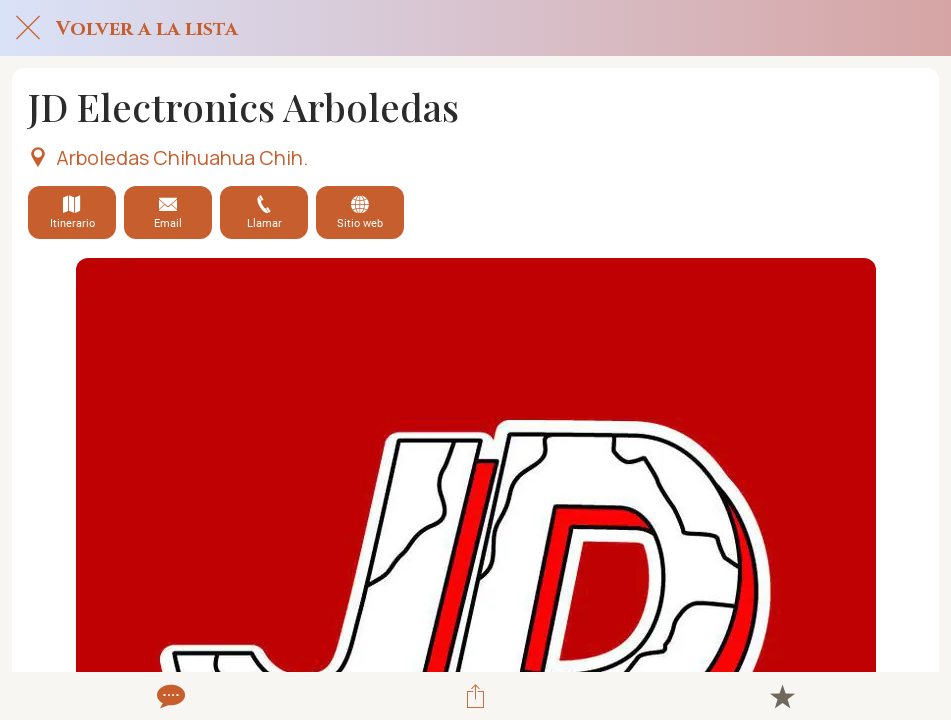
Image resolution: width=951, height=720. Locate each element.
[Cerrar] (28, 28)
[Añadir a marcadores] (782, 696)
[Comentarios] (169, 696)
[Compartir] (475, 696)
